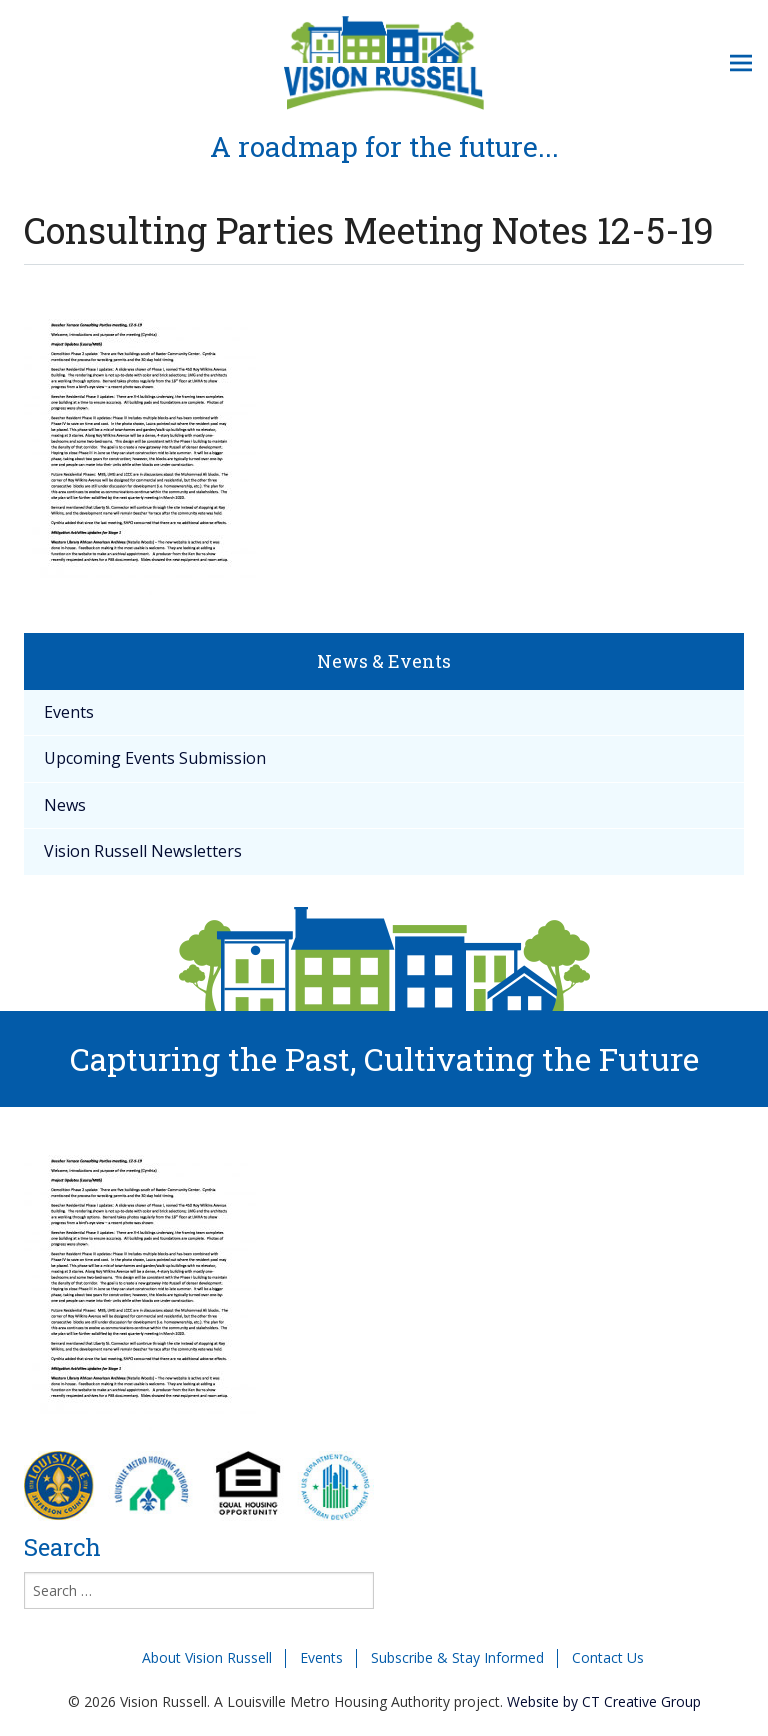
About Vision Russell (207, 1657)
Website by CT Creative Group (604, 1701)
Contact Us (608, 1657)
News (65, 805)
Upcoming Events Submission (155, 758)
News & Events (384, 661)
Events (69, 712)
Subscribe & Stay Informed (457, 1657)
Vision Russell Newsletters (143, 851)
